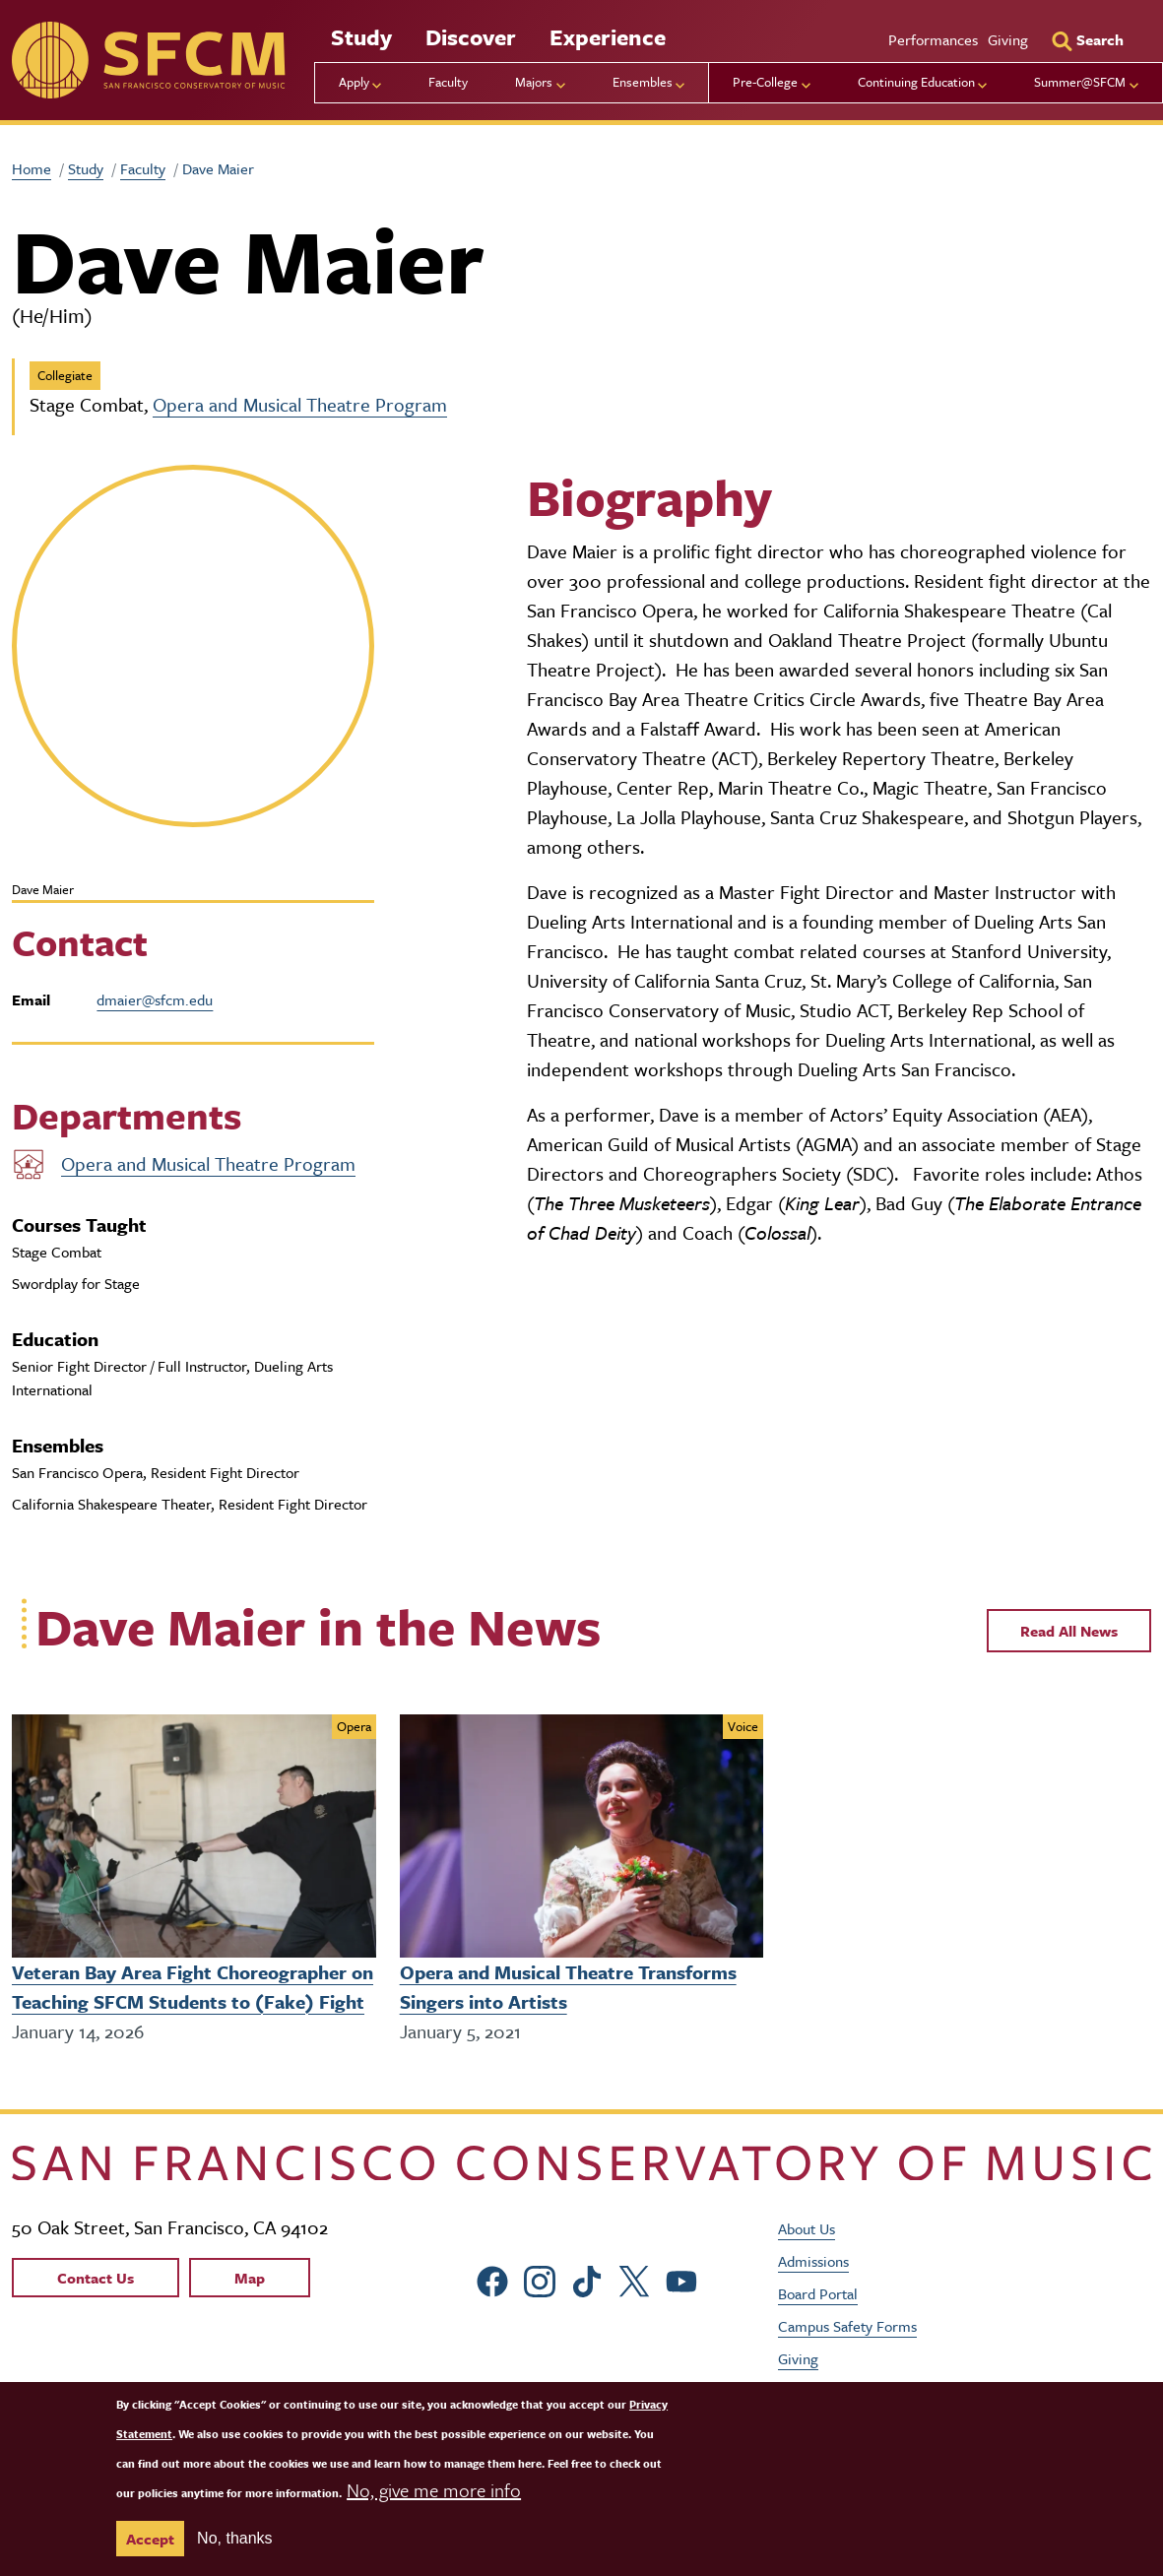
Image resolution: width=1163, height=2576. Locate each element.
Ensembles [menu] (643, 82)
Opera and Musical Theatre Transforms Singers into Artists (568, 1987)
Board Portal (818, 2292)
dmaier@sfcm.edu (155, 999)
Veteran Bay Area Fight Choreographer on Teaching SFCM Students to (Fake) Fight (192, 1987)
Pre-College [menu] (765, 82)
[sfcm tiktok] (590, 2278)
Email (31, 999)
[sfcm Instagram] (542, 2278)
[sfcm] (148, 60)
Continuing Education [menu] (916, 82)
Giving (1008, 39)
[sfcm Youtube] (684, 2278)
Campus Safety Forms (847, 2325)
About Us (806, 2227)
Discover (470, 37)
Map (249, 2276)
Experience (607, 37)
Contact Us (95, 2276)
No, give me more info (434, 2490)
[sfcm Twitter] (637, 2278)
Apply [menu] (354, 82)
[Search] (1087, 39)
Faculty (448, 82)
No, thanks (234, 2538)
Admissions (813, 2260)
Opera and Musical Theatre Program (300, 404)
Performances (933, 39)
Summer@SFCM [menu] (1080, 82)
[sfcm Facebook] (495, 2278)
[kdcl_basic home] (581, 2163)
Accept (150, 2538)
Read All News (1069, 1631)
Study (361, 37)
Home (31, 168)
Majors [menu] (533, 82)
